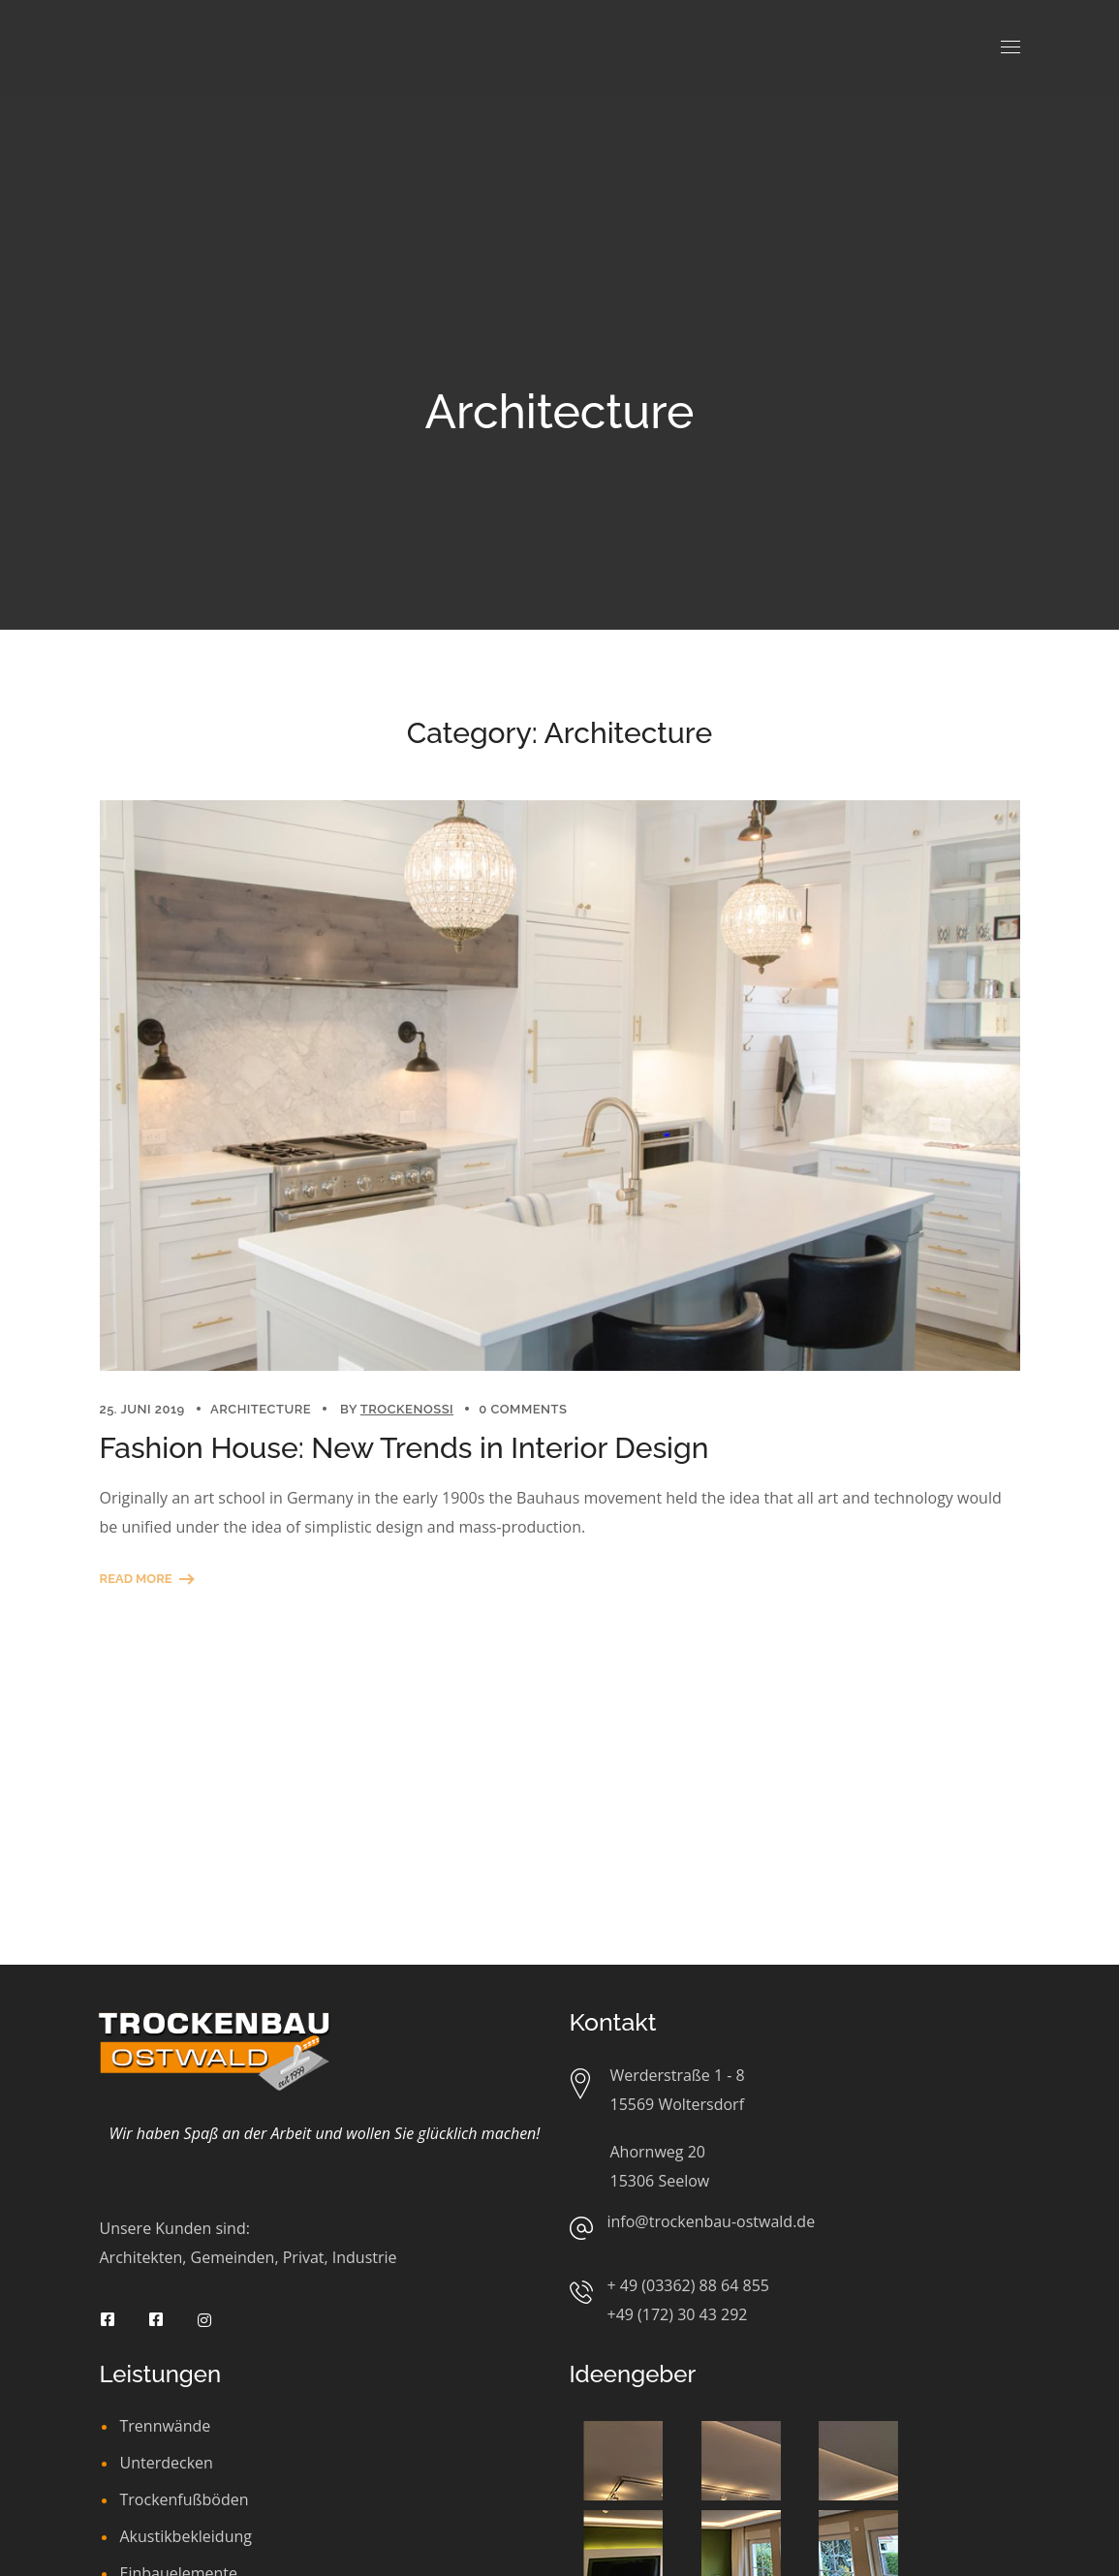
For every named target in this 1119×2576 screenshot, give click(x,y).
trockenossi (406, 1409)
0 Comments (523, 1409)
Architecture (260, 1409)
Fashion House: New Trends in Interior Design (404, 1448)
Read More (136, 1578)
